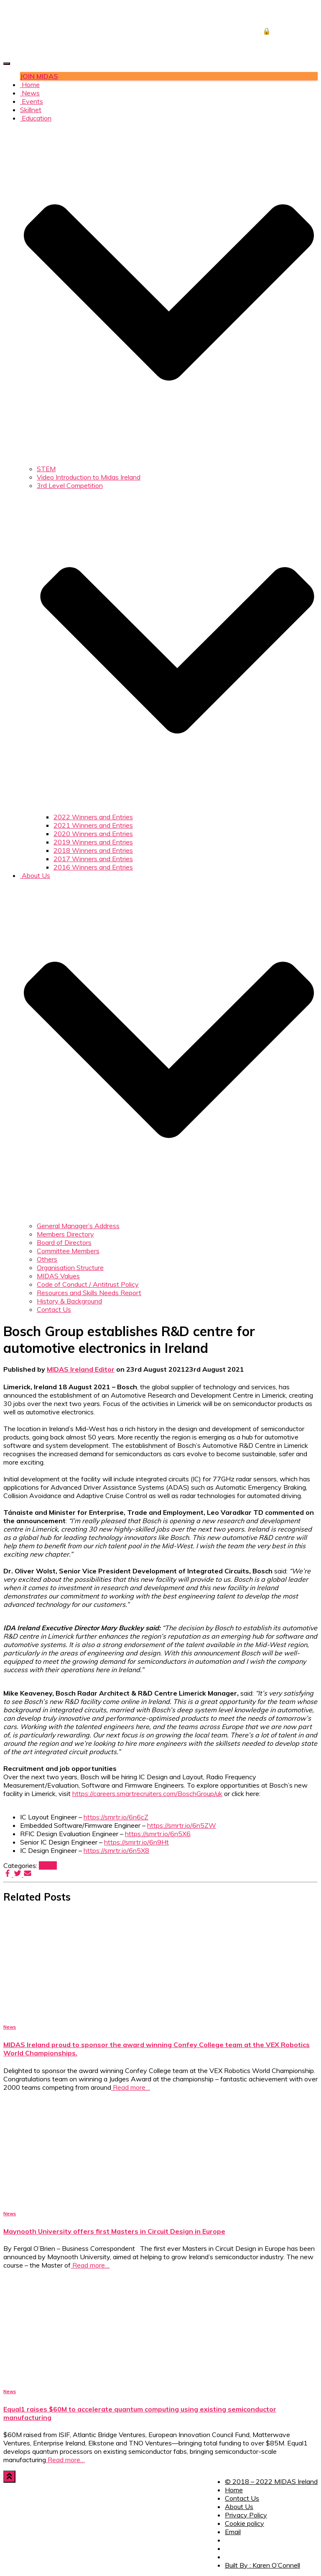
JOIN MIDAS (39, 76)
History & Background (69, 1301)
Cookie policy (244, 2523)
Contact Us (54, 1309)
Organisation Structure (70, 1267)
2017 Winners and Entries (93, 858)
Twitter (230, 2551)
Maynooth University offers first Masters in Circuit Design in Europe (114, 2231)
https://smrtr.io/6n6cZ (116, 1817)
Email (233, 2531)
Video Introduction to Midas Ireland (88, 477)
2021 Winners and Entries (93, 825)
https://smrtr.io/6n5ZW (181, 1825)
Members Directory (65, 1234)
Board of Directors (64, 1242)
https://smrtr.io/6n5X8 (116, 1850)
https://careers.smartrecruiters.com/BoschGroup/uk (147, 1793)
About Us (239, 2506)
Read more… (130, 2087)
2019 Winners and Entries (93, 842)
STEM (46, 468)
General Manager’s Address (78, 1225)
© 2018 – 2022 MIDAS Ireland (271, 2481)
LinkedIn (230, 2559)
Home (30, 84)
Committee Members (68, 1251)
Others (47, 1259)
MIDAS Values (58, 1276)
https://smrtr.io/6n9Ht (136, 1842)
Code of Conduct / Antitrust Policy (88, 1284)
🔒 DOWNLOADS (290, 31)
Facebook (230, 2542)
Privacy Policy (246, 2515)
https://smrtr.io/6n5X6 (158, 1833)
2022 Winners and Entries (93, 817)
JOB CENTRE (283, 14)
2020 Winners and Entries (93, 833)
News (30, 93)
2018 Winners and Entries (93, 850)
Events (31, 101)
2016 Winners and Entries (93, 867)
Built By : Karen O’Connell (262, 2565)
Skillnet (30, 109)
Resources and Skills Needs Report (89, 1292)
